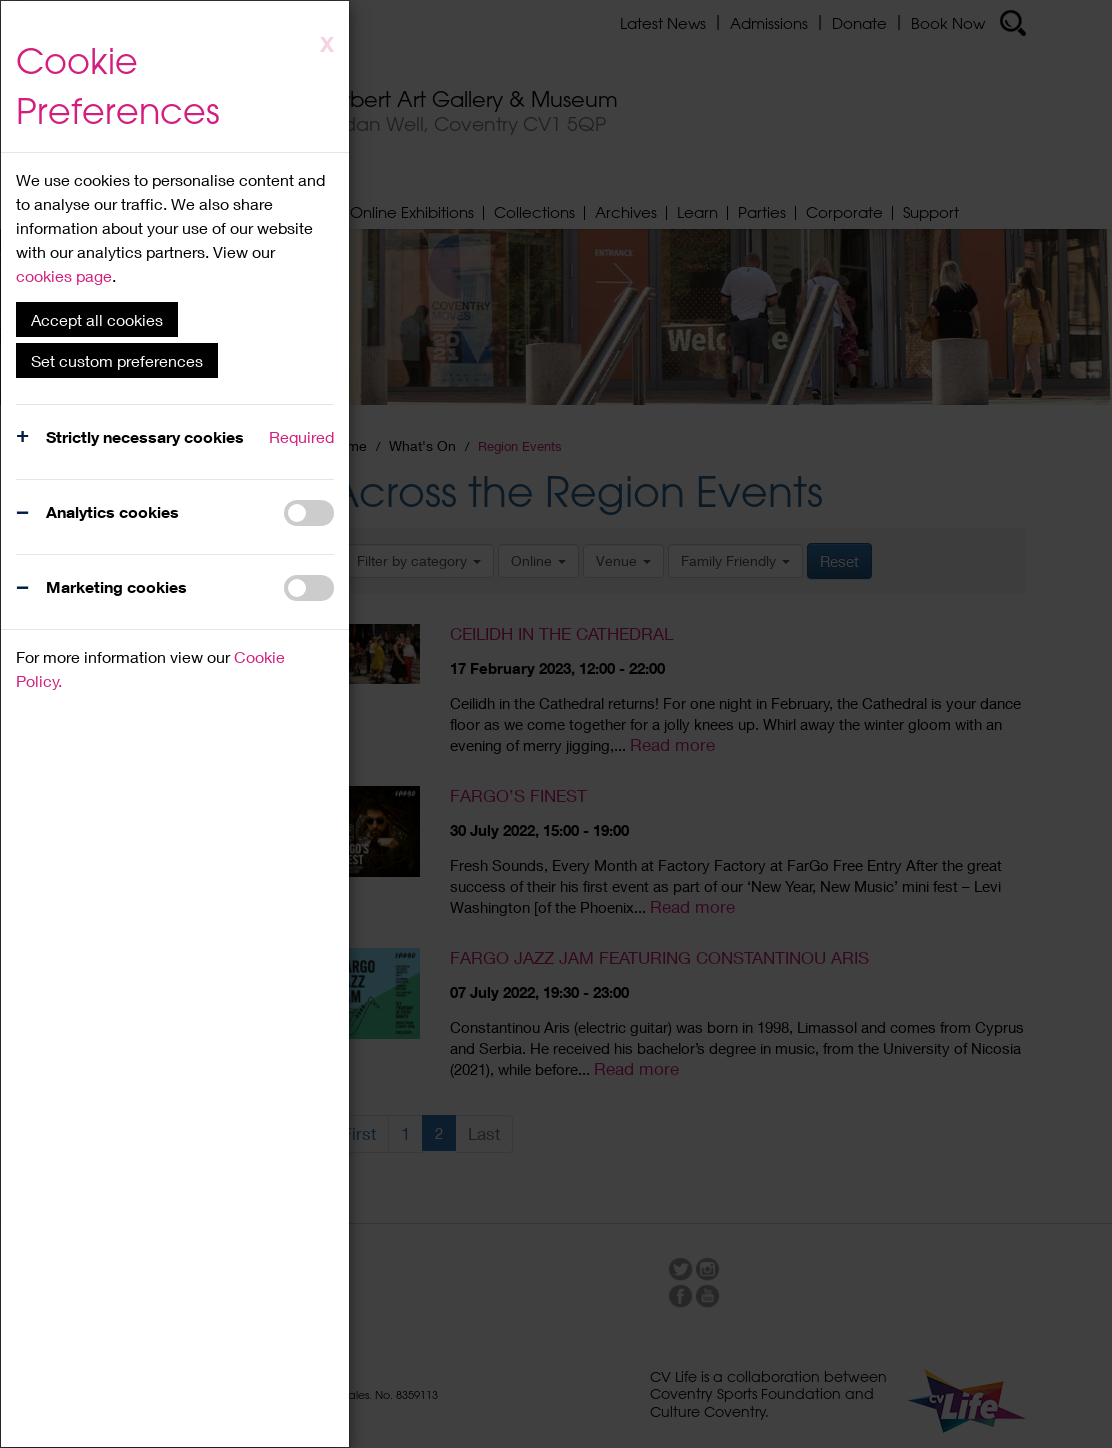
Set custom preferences (117, 360)
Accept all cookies (97, 319)
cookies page (64, 275)
